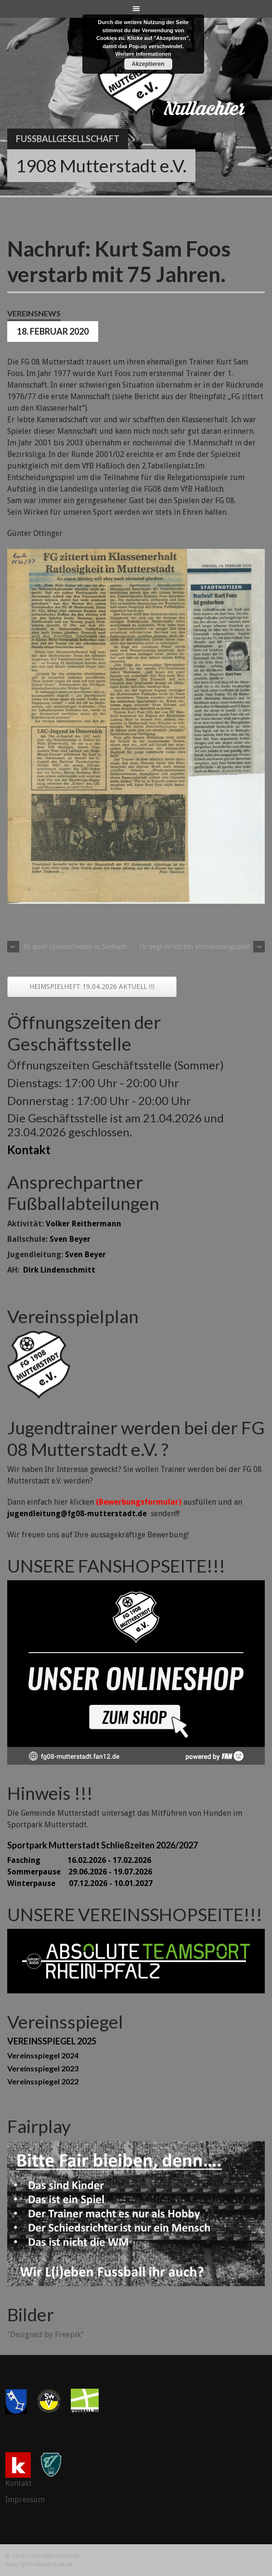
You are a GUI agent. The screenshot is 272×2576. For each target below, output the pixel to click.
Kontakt (29, 1150)
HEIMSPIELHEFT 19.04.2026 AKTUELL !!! (92, 986)
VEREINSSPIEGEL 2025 (51, 2041)
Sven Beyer (70, 1239)
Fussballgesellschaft (67, 138)
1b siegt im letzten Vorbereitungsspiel (202, 946)
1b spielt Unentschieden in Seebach (67, 946)
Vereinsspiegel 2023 (42, 2068)
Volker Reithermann (83, 1223)
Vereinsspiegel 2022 (42, 2081)
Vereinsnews (34, 313)
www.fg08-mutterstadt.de (39, 2564)
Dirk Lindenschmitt (59, 1270)
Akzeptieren (147, 64)
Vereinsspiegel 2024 (42, 2055)
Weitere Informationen (143, 54)
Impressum (25, 2499)
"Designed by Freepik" (45, 2334)
